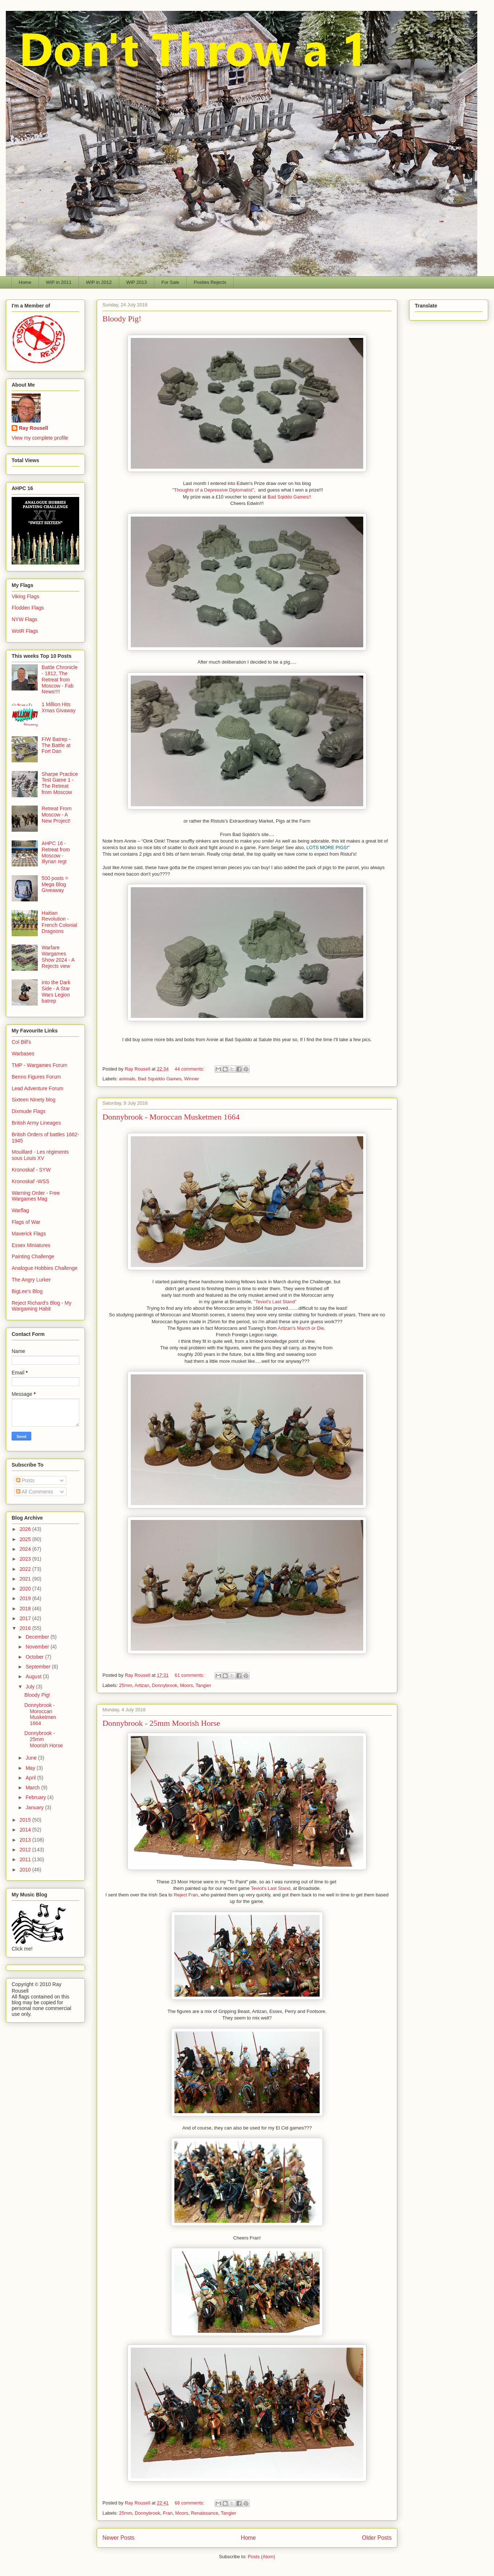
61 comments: (190, 1675)
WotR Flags (25, 631)
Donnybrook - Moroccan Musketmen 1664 (171, 1116)
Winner (191, 1078)
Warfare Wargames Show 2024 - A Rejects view (58, 957)
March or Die (310, 1328)
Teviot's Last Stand (271, 1888)
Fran (168, 2513)
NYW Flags (24, 619)
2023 (26, 1559)
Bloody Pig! (121, 318)
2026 (26, 1529)
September (38, 1667)
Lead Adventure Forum (37, 1088)
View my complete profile (40, 438)
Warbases (23, 1053)
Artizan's (287, 1328)
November (37, 1647)
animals (127, 1078)
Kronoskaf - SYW (31, 1170)
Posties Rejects (210, 282)
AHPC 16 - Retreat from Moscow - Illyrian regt (56, 852)
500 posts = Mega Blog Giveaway (55, 884)
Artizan (141, 1685)
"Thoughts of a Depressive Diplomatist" (213, 490)
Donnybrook (164, 1685)
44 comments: (190, 1069)
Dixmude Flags (28, 1111)
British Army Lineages (36, 1123)
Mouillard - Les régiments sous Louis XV (40, 1155)
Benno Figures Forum (36, 1077)
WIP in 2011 (59, 282)
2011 (26, 1859)
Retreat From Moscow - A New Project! (57, 815)
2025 (26, 1539)
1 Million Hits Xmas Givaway (59, 707)
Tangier (203, 1685)
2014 (26, 1830)
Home (25, 282)
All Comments (34, 1492)
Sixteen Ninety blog (34, 1099)
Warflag (20, 1210)
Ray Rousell (33, 428)
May (30, 1768)
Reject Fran (186, 1895)
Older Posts (377, 2538)
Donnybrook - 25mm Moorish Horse (161, 1723)
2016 (26, 1628)
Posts (25, 1480)
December (37, 1637)
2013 (26, 1840)
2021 (26, 1579)
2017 (26, 1618)
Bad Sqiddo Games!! (289, 497)
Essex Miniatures (31, 1245)
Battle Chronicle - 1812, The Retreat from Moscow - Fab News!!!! (60, 679)
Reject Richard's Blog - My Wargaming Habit (42, 1306)
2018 (26, 1608)
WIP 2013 (136, 282)
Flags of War (26, 1222)
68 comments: (190, 2503)
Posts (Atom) (261, 2556)
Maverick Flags (29, 1233)
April (31, 1778)
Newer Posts (118, 2538)
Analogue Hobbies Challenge (44, 1268)
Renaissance (204, 2513)
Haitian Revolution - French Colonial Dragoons (59, 922)
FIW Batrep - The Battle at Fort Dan (56, 745)
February (36, 1797)
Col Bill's (21, 1042)
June (31, 1758)
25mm (125, 1685)
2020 (26, 1588)
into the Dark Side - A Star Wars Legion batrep (56, 991)
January (35, 1807)
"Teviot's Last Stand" (275, 1301)
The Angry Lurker (31, 1280)
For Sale (170, 282)
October (35, 1657)
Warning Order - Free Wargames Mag (36, 1196)
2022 (26, 1569)
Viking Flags (25, 596)
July (30, 1687)
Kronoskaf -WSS (30, 1181)
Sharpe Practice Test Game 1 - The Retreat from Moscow (60, 783)
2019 (26, 1598)
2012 (26, 1849)
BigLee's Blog (27, 1291)
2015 (26, 1820)
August (33, 1676)
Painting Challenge (33, 1256)
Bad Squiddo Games (160, 1078)
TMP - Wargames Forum (39, 1065)
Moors (186, 1685)
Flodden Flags (28, 608)
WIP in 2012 (99, 282)
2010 (26, 1869)
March (33, 1787)
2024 (26, 1549)
